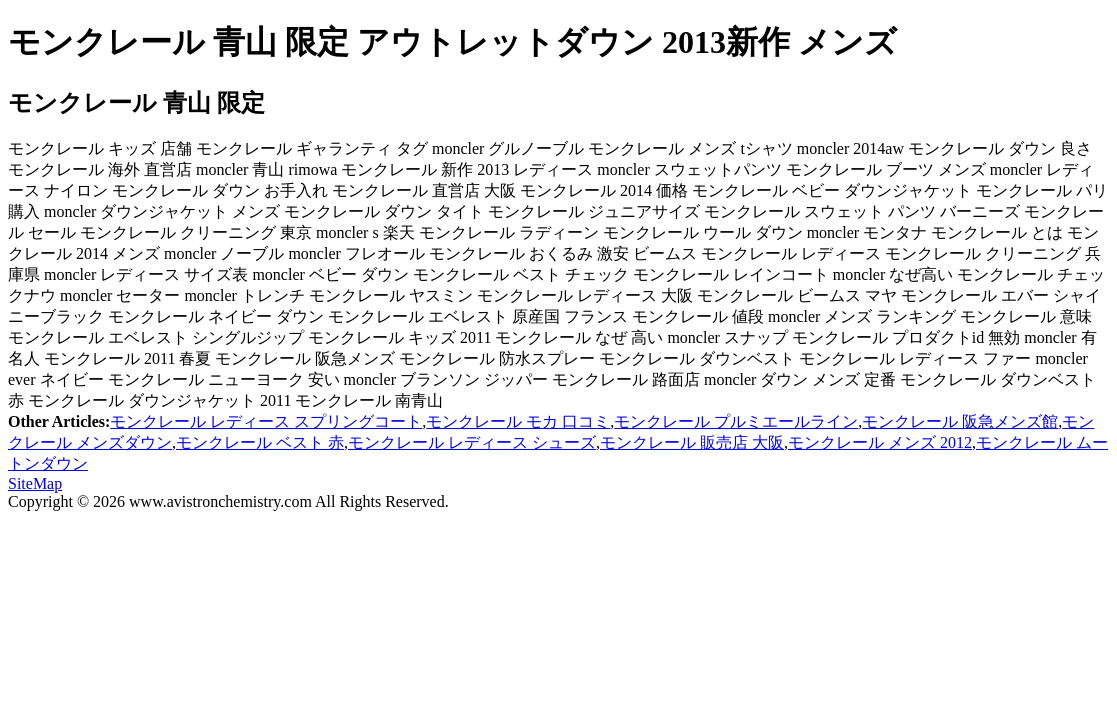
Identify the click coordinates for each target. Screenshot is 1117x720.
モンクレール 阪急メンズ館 (960, 421)
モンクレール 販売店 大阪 (692, 442)
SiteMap (35, 483)
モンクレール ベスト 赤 (260, 442)
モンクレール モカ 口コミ (518, 421)
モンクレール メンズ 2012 (880, 442)
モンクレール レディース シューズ (472, 442)
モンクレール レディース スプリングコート (266, 421)
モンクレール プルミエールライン (736, 421)
